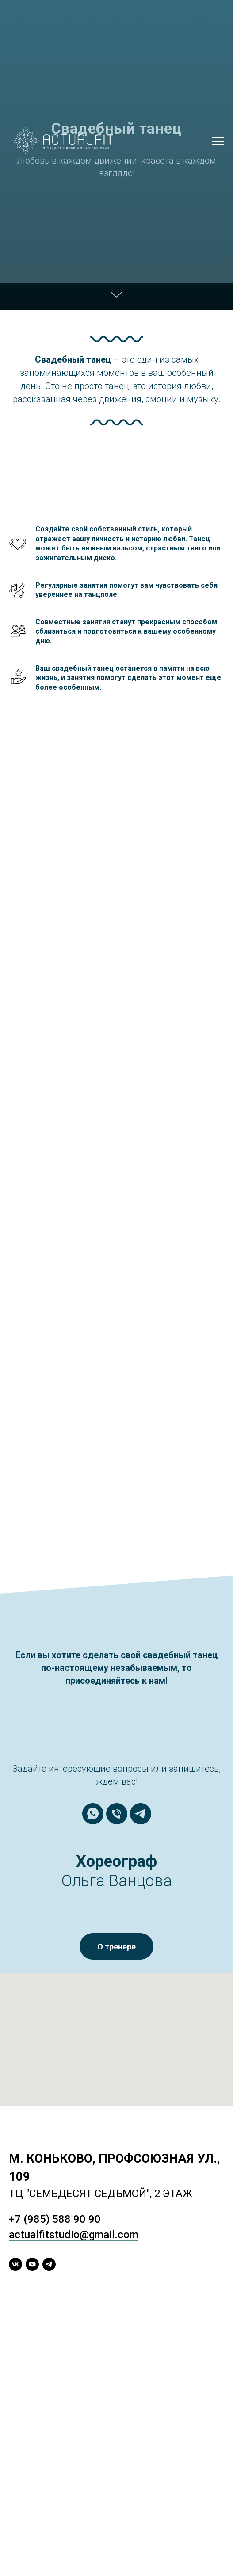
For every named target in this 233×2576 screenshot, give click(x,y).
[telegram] (140, 1813)
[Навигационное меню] (218, 141)
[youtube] (32, 2264)
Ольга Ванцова (116, 1881)
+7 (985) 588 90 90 (55, 2219)
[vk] (15, 2264)
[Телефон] (116, 1813)
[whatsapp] (92, 1813)
